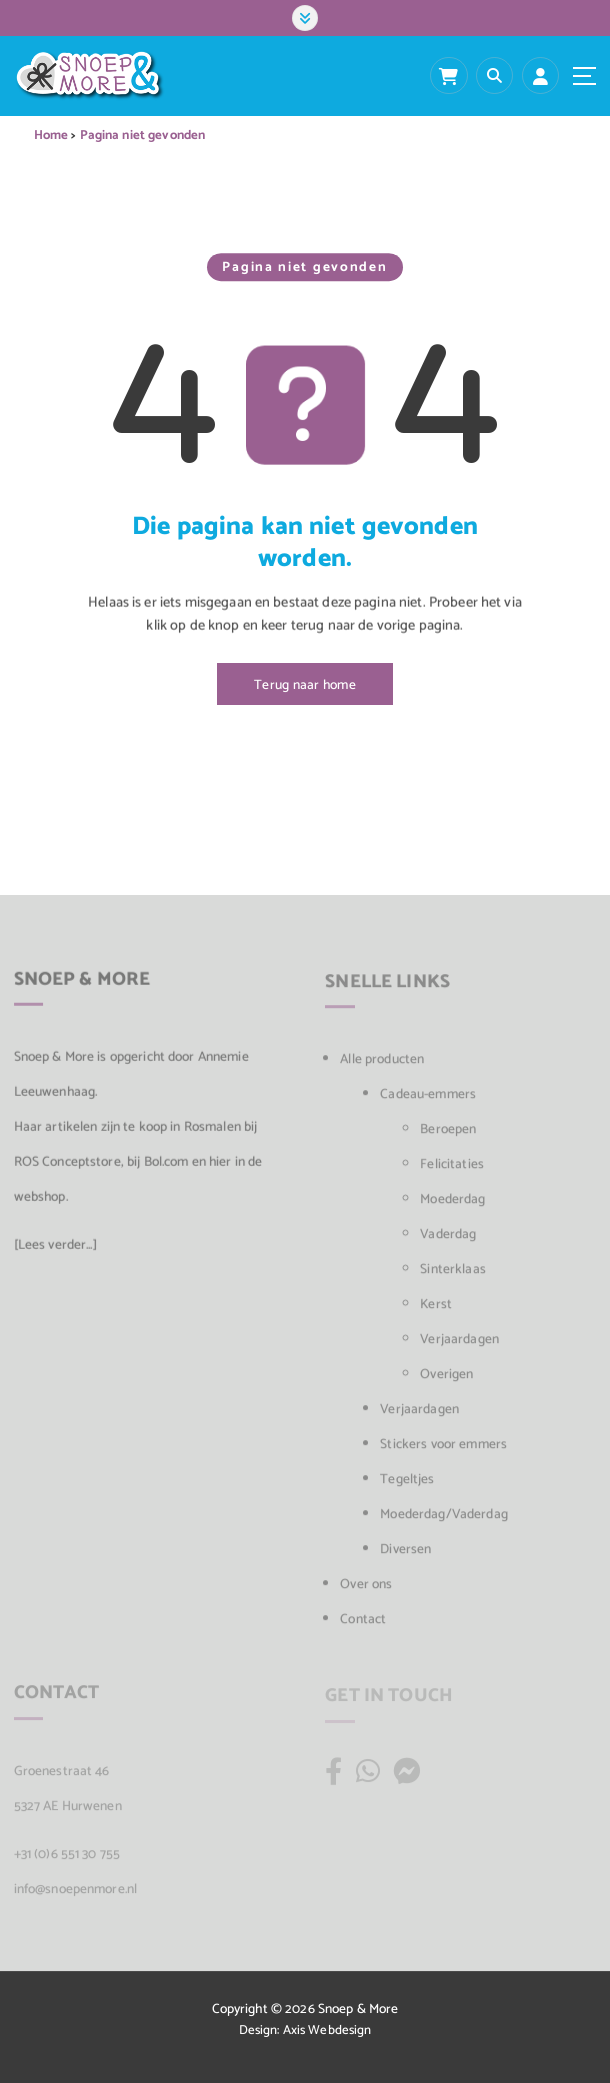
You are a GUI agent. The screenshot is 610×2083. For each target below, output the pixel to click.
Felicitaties (452, 1171)
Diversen (405, 1556)
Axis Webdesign (327, 2030)
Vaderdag (448, 1241)
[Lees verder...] (55, 1251)
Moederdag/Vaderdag (443, 1521)
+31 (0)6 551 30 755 (67, 1860)
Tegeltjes (407, 1486)
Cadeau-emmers (428, 1101)
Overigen (446, 1381)
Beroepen (448, 1136)
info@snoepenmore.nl (76, 1895)
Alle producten (382, 1066)
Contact (363, 1626)
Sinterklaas (453, 1276)
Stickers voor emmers (443, 1451)
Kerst (436, 1311)
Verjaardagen (459, 1346)
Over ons (366, 1591)
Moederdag (452, 1206)
